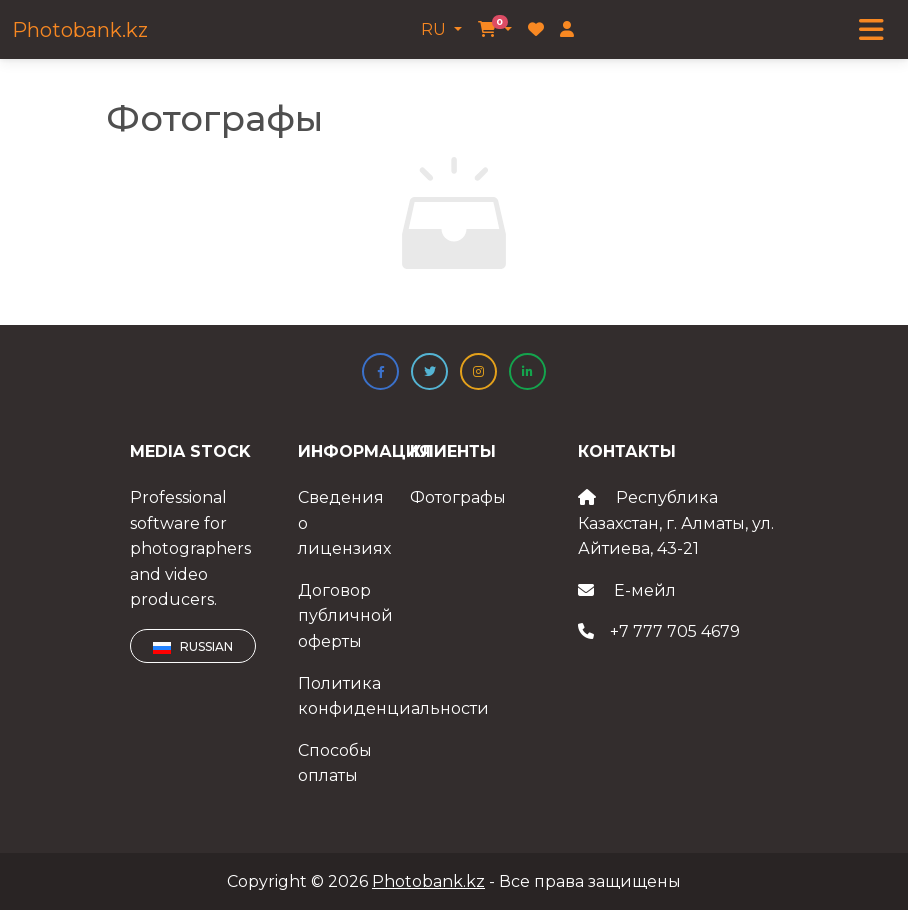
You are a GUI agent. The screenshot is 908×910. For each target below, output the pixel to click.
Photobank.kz (80, 30)
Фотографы (458, 497)
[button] (380, 371)
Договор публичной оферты (345, 616)
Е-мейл (645, 590)
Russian (193, 646)
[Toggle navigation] (871, 30)
